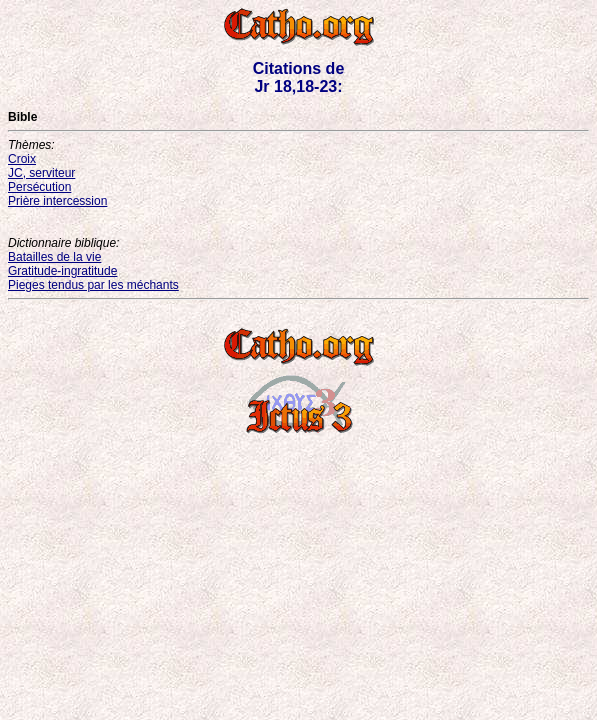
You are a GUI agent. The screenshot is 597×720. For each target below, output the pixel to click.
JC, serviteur (41, 173)
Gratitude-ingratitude (62, 271)
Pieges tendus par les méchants (93, 285)
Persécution (39, 187)
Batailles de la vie (54, 257)
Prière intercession (57, 201)
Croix (22, 159)
